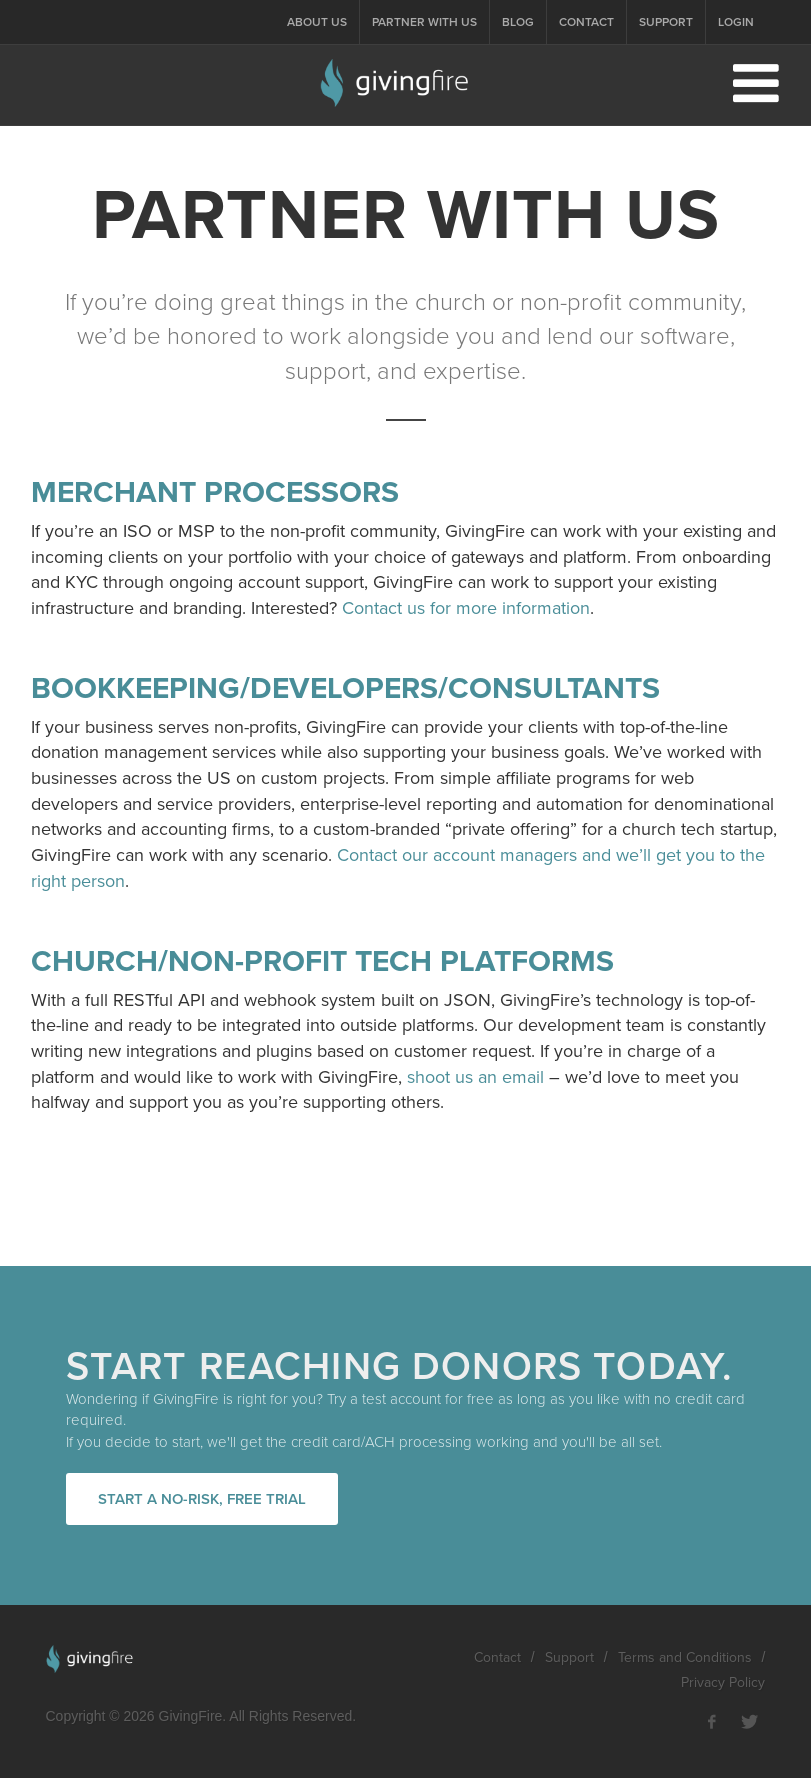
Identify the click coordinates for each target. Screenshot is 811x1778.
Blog (518, 22)
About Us (317, 22)
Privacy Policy (723, 1682)
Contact (586, 22)
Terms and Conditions (685, 1657)
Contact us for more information (466, 608)
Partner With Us (424, 22)
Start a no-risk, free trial (202, 1499)
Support (666, 22)
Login (736, 22)
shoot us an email (475, 1077)
